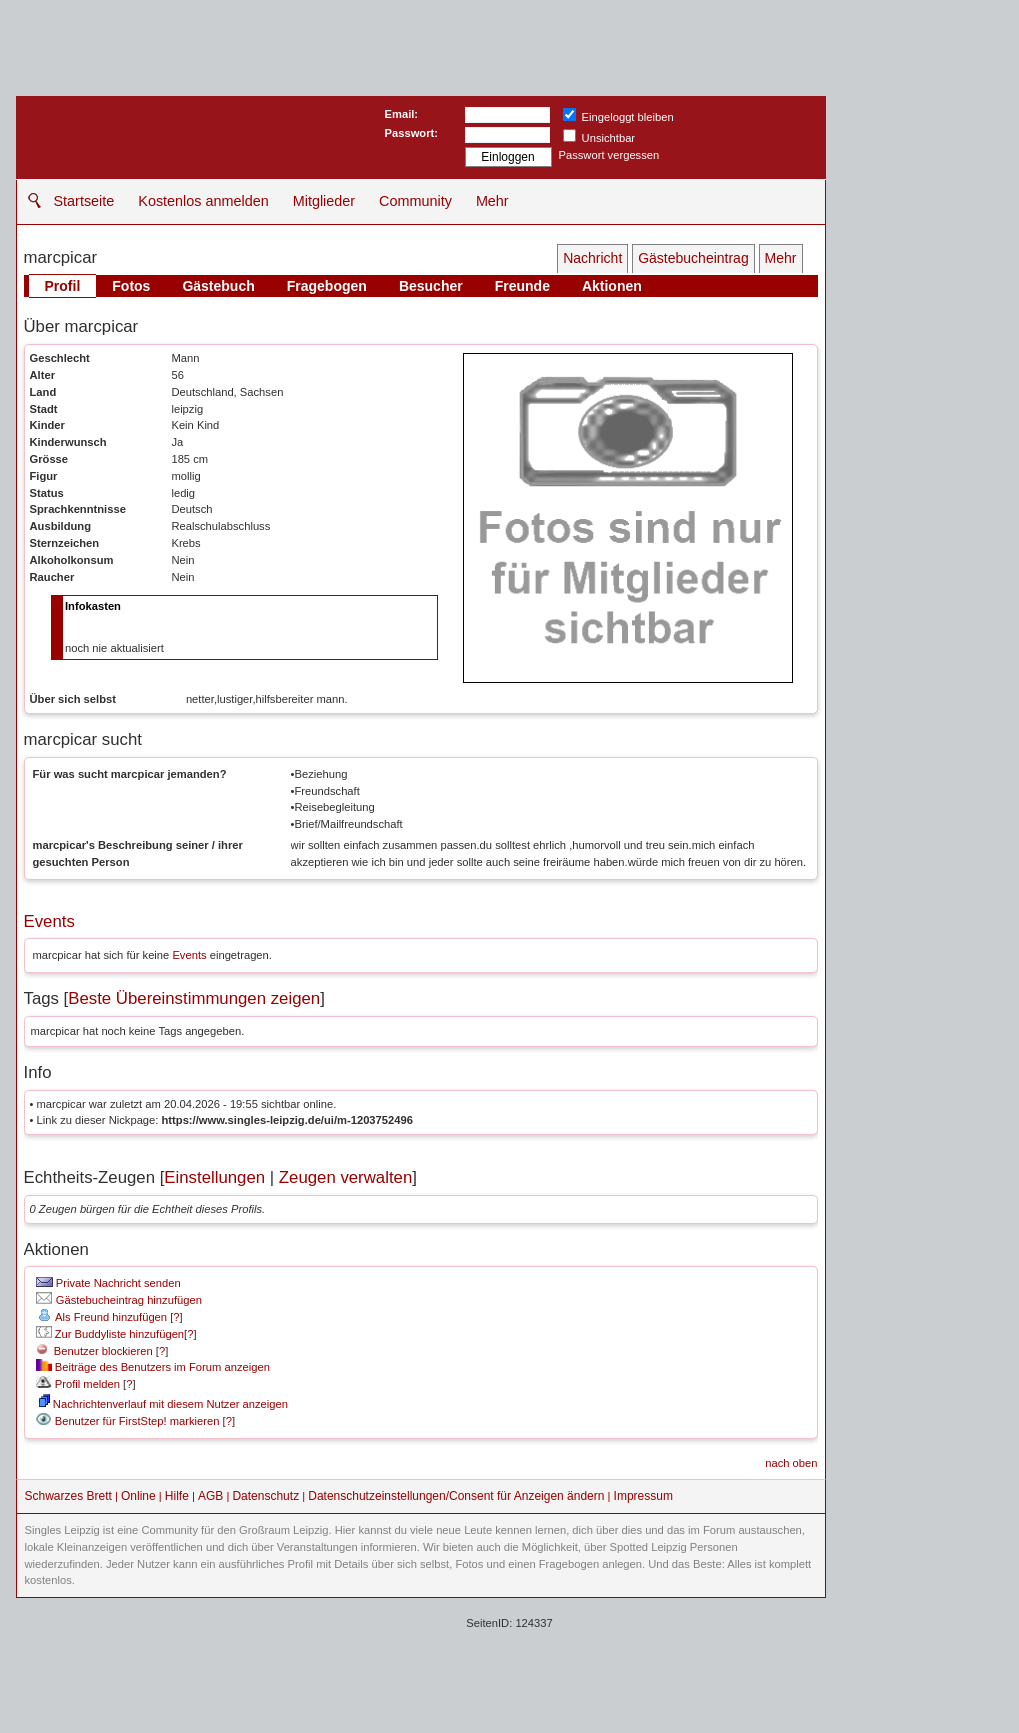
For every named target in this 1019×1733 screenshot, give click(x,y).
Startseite (84, 201)
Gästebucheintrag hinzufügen (119, 1300)
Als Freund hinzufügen (101, 1317)
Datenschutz (265, 1496)
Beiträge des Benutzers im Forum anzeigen (153, 1367)
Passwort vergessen (609, 155)
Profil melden (78, 1384)
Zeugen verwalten (345, 1177)
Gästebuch (218, 286)
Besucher (431, 286)
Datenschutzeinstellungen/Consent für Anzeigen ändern (456, 1496)
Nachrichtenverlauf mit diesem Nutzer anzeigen (163, 1404)
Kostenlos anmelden (203, 201)
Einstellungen (214, 1177)
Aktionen (612, 286)
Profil (63, 286)
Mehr (492, 201)
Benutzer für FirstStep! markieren (137, 1421)
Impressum (643, 1496)
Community (415, 201)
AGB (210, 1496)
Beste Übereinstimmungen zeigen (194, 998)
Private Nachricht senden (108, 1283)
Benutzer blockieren (94, 1351)
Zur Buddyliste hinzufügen (110, 1334)
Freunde (522, 286)
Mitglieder (324, 201)
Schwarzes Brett (68, 1496)
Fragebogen (327, 286)
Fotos (131, 286)
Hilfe (177, 1496)
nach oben (791, 1463)
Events (49, 921)
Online (138, 1496)
